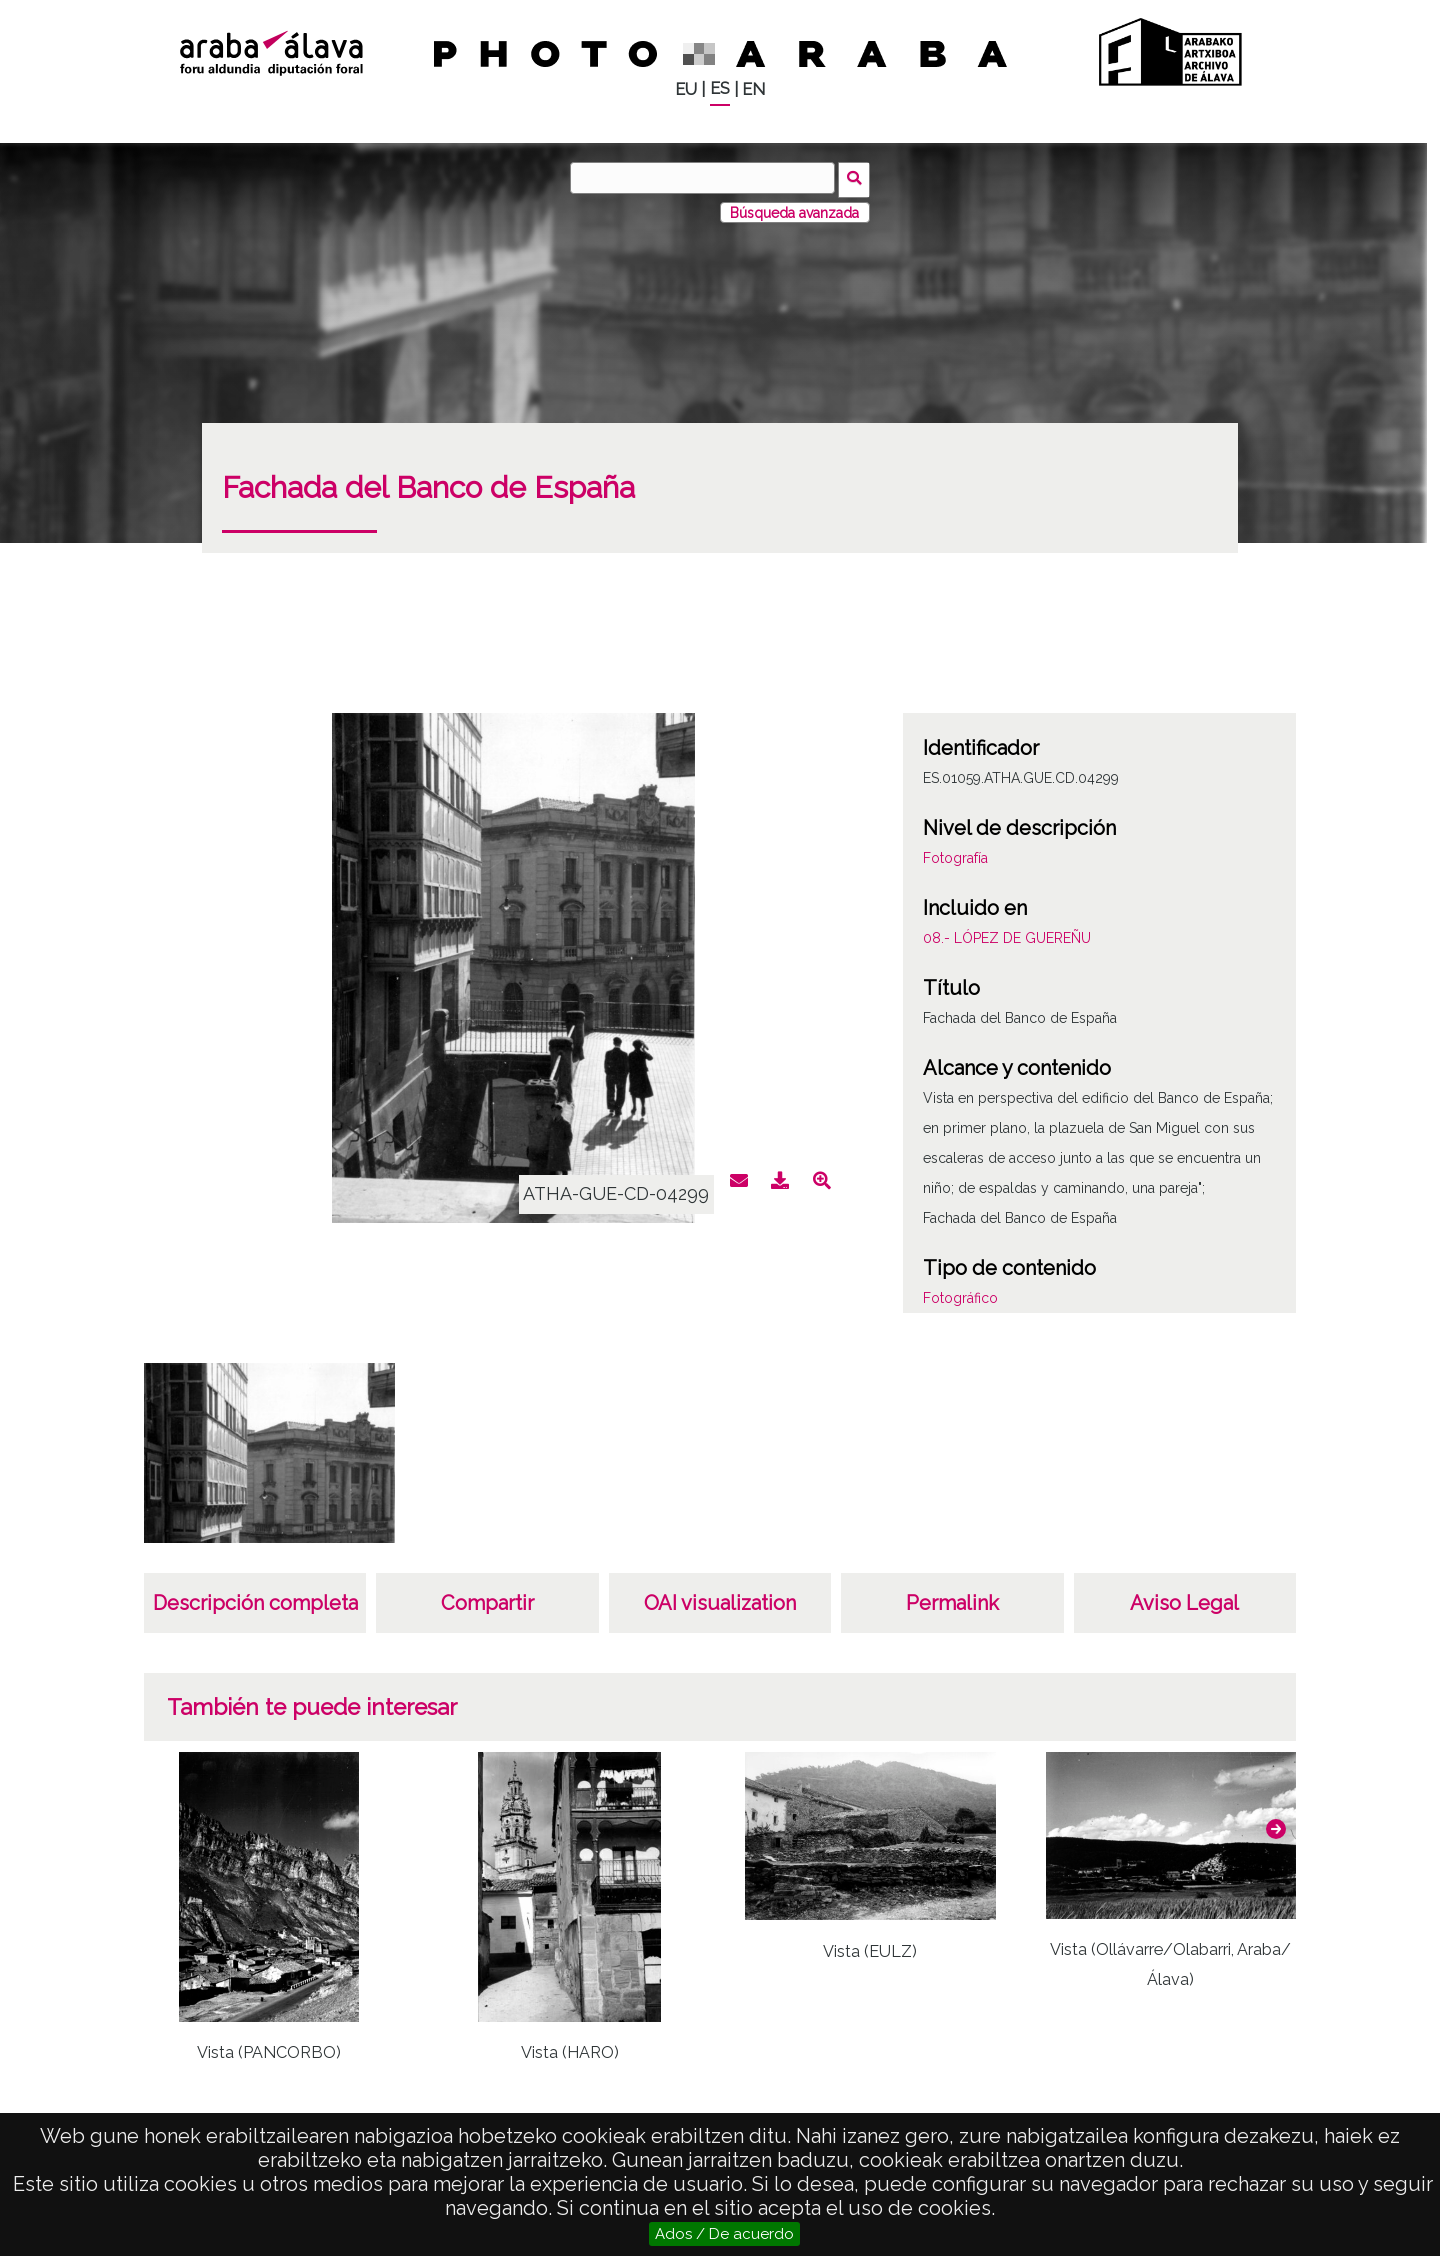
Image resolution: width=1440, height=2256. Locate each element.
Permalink (952, 1600)
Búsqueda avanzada (794, 209)
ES (720, 88)
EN (753, 89)
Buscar (856, 177)
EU (686, 89)
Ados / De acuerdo (724, 2234)
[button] (1276, 1825)
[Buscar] (705, 178)
